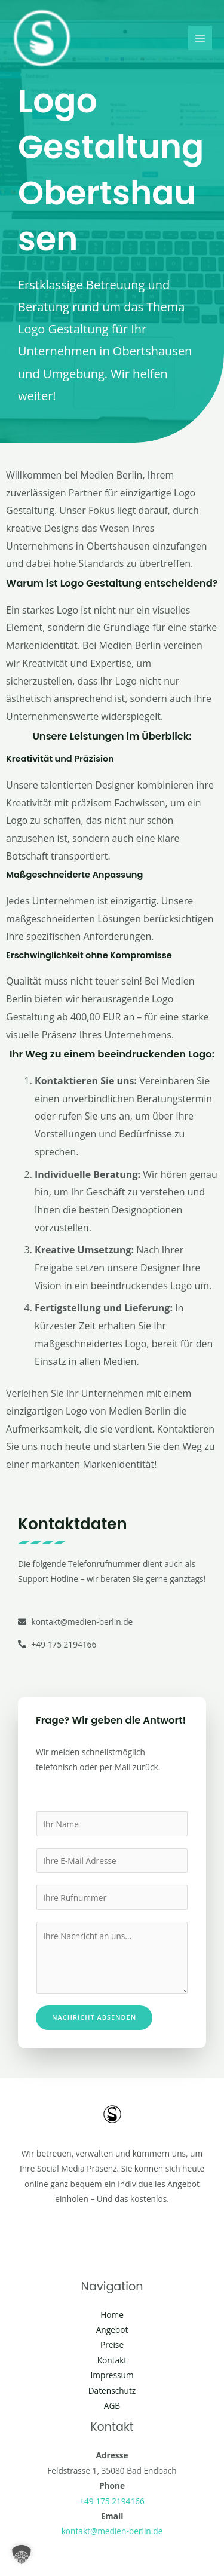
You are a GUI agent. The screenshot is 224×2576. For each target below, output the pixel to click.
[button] (21, 2554)
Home (112, 2314)
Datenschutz (112, 2390)
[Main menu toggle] (200, 38)
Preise (112, 2344)
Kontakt (112, 2360)
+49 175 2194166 (112, 2501)
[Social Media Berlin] (42, 38)
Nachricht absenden (94, 2017)
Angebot (112, 2329)
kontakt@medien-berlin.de (112, 2531)
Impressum (111, 2375)
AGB (112, 2405)
